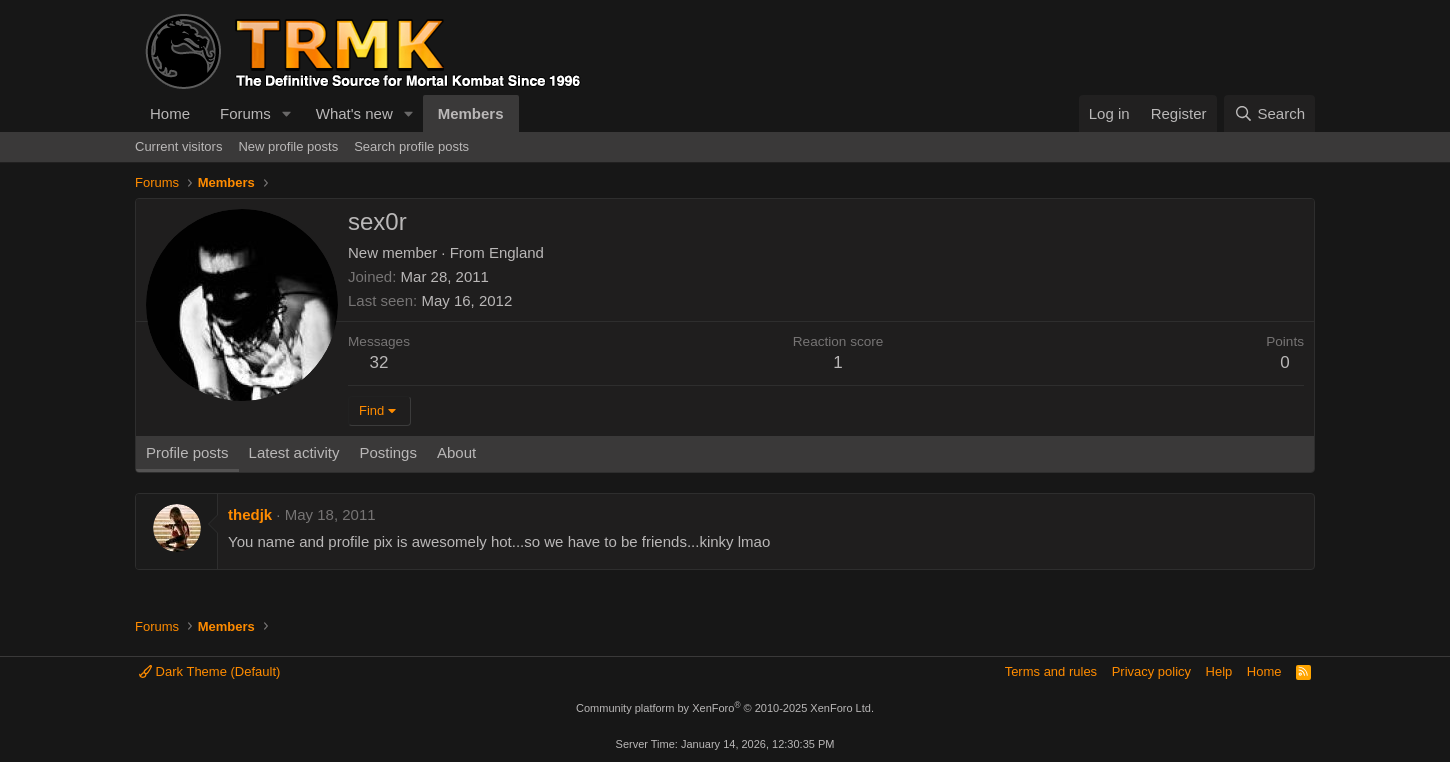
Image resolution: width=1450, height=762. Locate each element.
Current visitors (178, 146)
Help (1219, 671)
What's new (354, 113)
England (516, 252)
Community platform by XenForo (725, 708)
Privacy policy (1151, 671)
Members (471, 113)
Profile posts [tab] (187, 452)
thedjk (250, 514)
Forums (245, 113)
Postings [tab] (388, 452)
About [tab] (456, 452)
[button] (287, 113)
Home (170, 113)
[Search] (1269, 113)
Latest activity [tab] (294, 452)
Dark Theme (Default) (209, 671)
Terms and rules (1051, 671)
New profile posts (288, 146)
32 (379, 362)
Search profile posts (411, 146)
